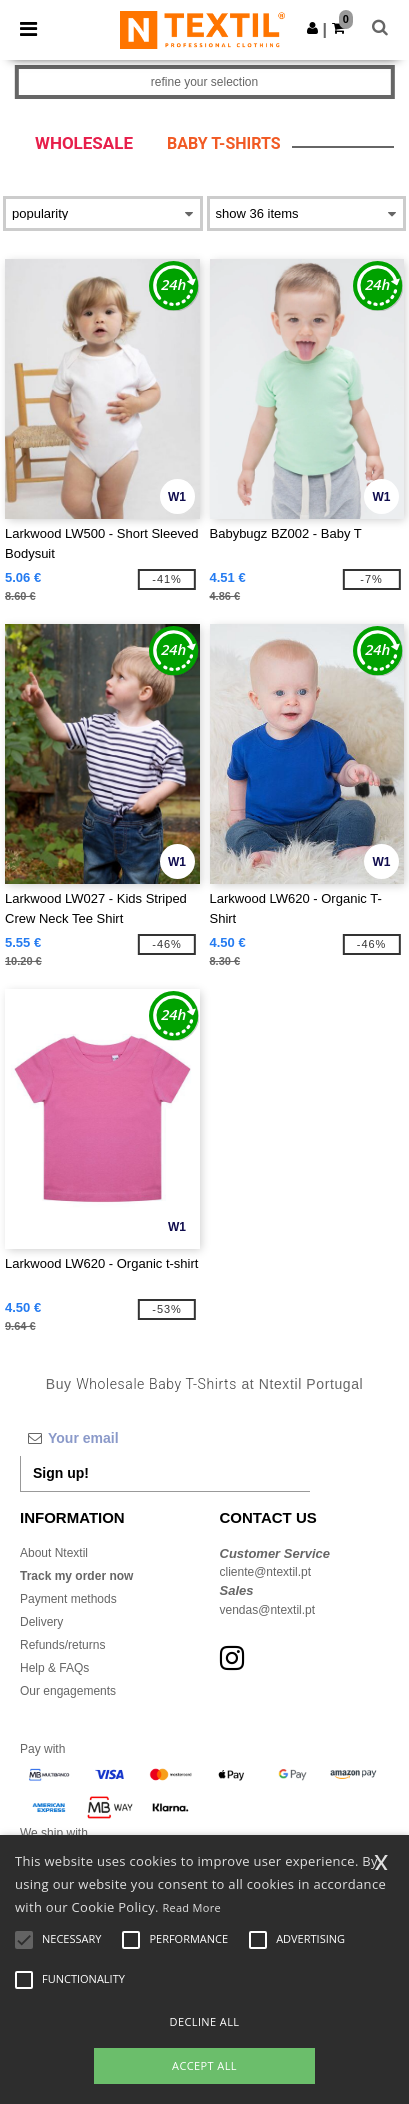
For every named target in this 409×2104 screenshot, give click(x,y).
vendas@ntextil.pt (268, 1610)
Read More (191, 1907)
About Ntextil (54, 1553)
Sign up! (61, 1473)
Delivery (41, 1622)
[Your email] (165, 1438)
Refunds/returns (62, 1645)
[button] (312, 28)
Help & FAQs (54, 1668)
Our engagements (68, 1691)
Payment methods (68, 1599)
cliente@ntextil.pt (266, 1572)
